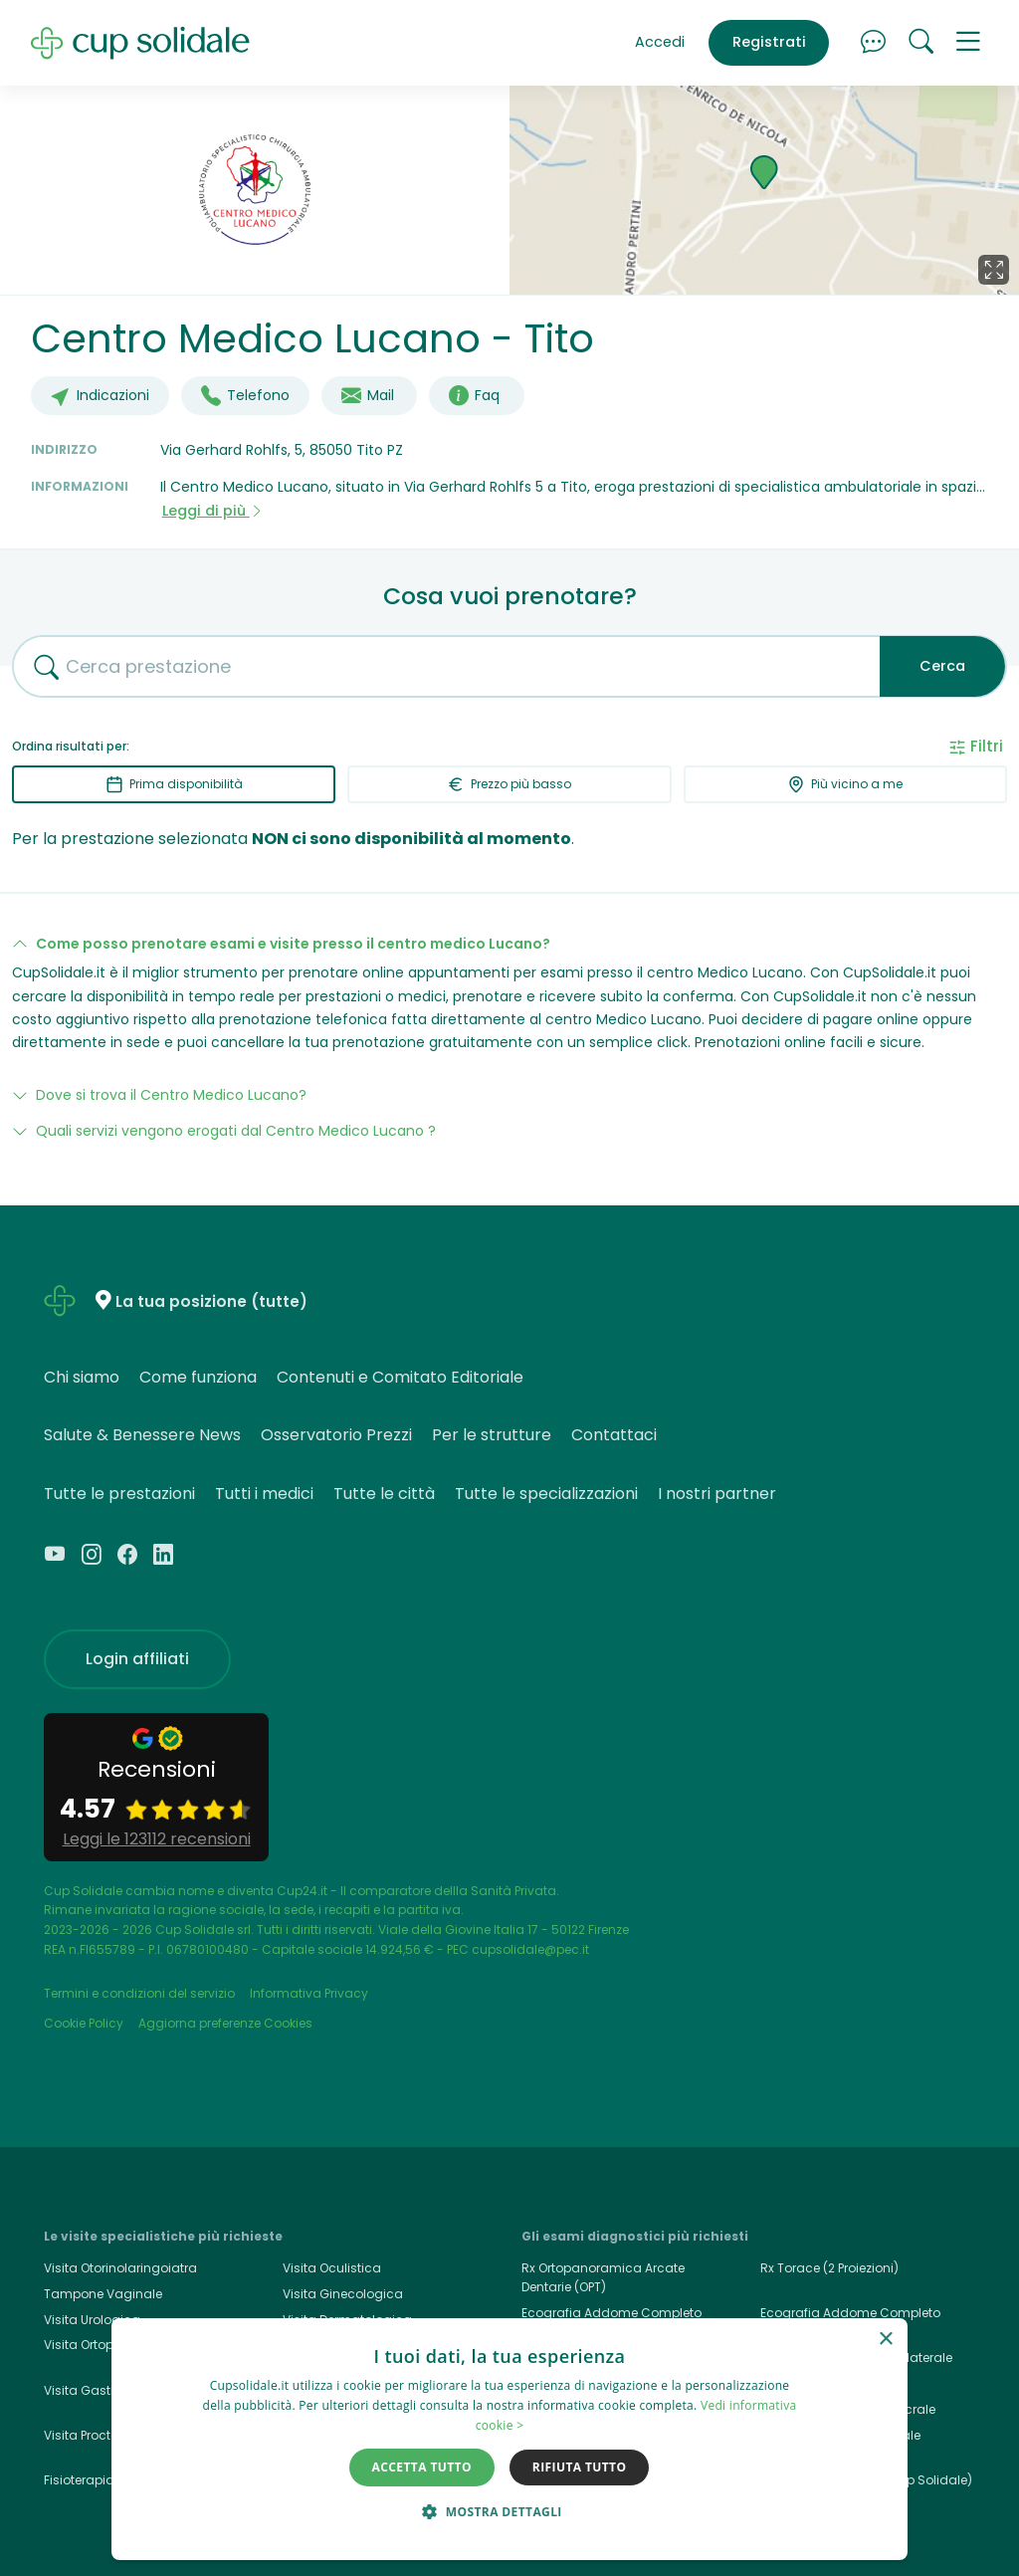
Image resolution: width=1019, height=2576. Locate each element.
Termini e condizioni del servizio (139, 1993)
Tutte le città (384, 1493)
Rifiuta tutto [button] (579, 2467)
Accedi (660, 42)
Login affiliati (137, 1658)
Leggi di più (213, 511)
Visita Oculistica (332, 2267)
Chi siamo (81, 1377)
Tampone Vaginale (103, 2293)
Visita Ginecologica (343, 2293)
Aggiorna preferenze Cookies (225, 2023)
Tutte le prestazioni (119, 1493)
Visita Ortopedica (96, 2344)
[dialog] (509, 2439)
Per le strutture (491, 1434)
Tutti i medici (264, 1493)
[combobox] (439, 666)
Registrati (769, 42)
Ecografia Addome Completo (850, 2312)
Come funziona (198, 1377)
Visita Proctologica (101, 2435)
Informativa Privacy (309, 1993)
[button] (968, 43)
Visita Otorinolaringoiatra (120, 2267)
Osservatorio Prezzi (336, 1434)
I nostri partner (717, 1493)
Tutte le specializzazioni (546, 1493)
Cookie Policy (83, 2023)
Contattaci (614, 1434)
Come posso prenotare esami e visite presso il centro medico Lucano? (293, 944)
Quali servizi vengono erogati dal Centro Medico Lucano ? (236, 1131)
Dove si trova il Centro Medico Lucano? (171, 1095)
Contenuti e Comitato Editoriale (400, 1377)
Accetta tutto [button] (422, 2467)
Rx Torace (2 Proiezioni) (829, 2267)
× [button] (885, 2339)
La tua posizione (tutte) (211, 1301)
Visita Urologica (92, 2319)
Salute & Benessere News (142, 1434)
